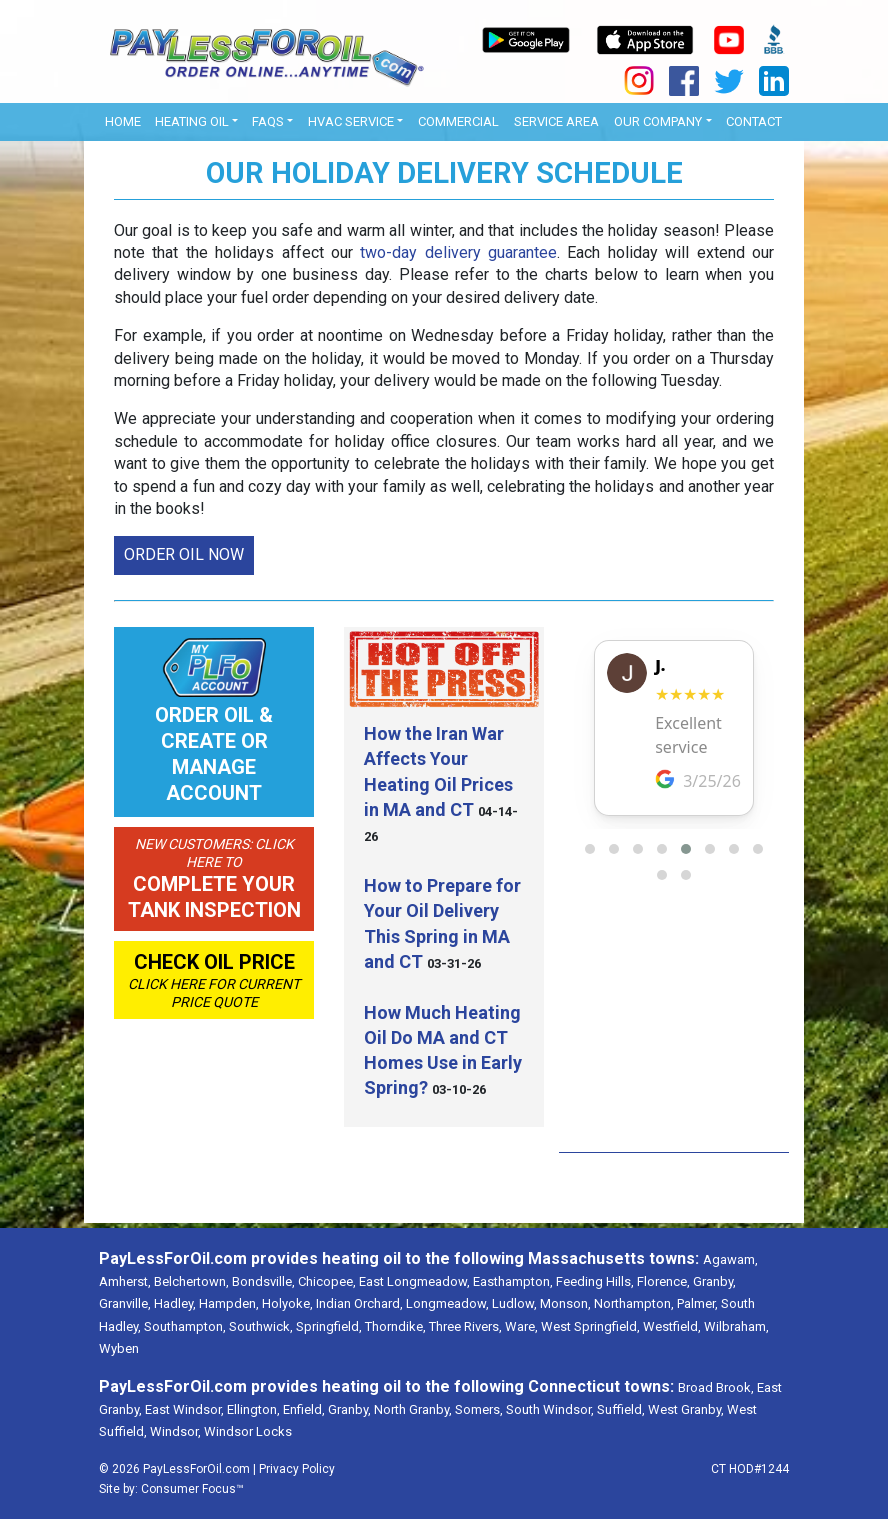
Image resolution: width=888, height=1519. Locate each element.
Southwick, (261, 1326)
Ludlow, (514, 1303)
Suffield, (621, 1409)
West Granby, (686, 1409)
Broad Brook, (716, 1387)
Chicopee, (327, 1281)
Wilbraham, (736, 1326)
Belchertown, (191, 1281)
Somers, (479, 1409)
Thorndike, (395, 1326)
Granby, (714, 1281)
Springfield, (329, 1326)
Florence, (663, 1281)
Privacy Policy (297, 1469)
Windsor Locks (248, 1431)
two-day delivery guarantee (458, 252)
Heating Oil (192, 121)
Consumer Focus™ (192, 1489)
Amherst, (125, 1281)
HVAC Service (351, 121)
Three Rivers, (465, 1326)
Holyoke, (287, 1303)
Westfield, (672, 1326)
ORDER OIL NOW (184, 554)
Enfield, (304, 1409)
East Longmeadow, (414, 1281)
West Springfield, (590, 1326)
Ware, (521, 1326)
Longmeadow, (447, 1303)
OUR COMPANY (658, 121)
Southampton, (185, 1326)
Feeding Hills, (595, 1281)
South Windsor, (550, 1409)
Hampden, (229, 1303)
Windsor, (175, 1431)
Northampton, (634, 1303)
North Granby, (413, 1409)
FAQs (268, 121)
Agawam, (730, 1259)
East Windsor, (184, 1409)
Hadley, (175, 1303)
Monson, (565, 1303)
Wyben (119, 1348)
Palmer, (697, 1303)
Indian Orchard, (359, 1303)
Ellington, (253, 1409)
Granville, (125, 1303)
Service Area (556, 121)
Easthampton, (513, 1281)
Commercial (458, 121)
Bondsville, (263, 1281)
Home (123, 121)
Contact (754, 121)
